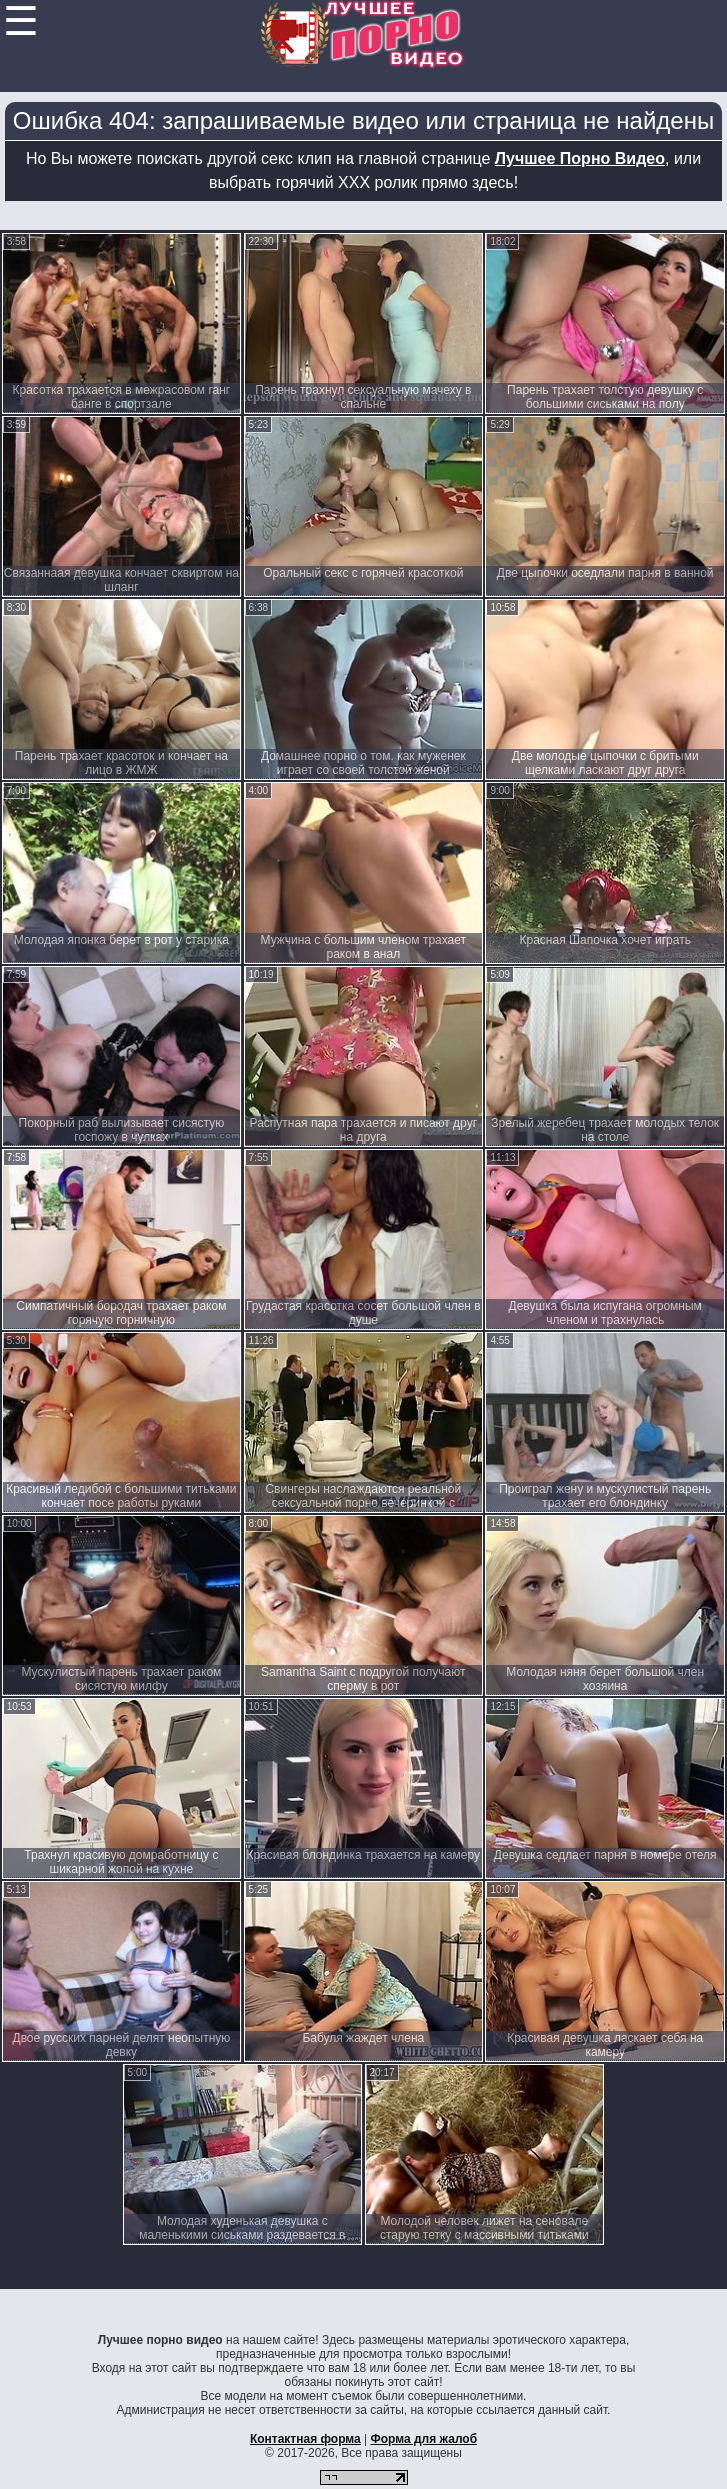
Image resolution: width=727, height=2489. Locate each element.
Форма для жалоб (424, 2439)
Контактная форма (305, 2439)
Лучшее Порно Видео (580, 158)
